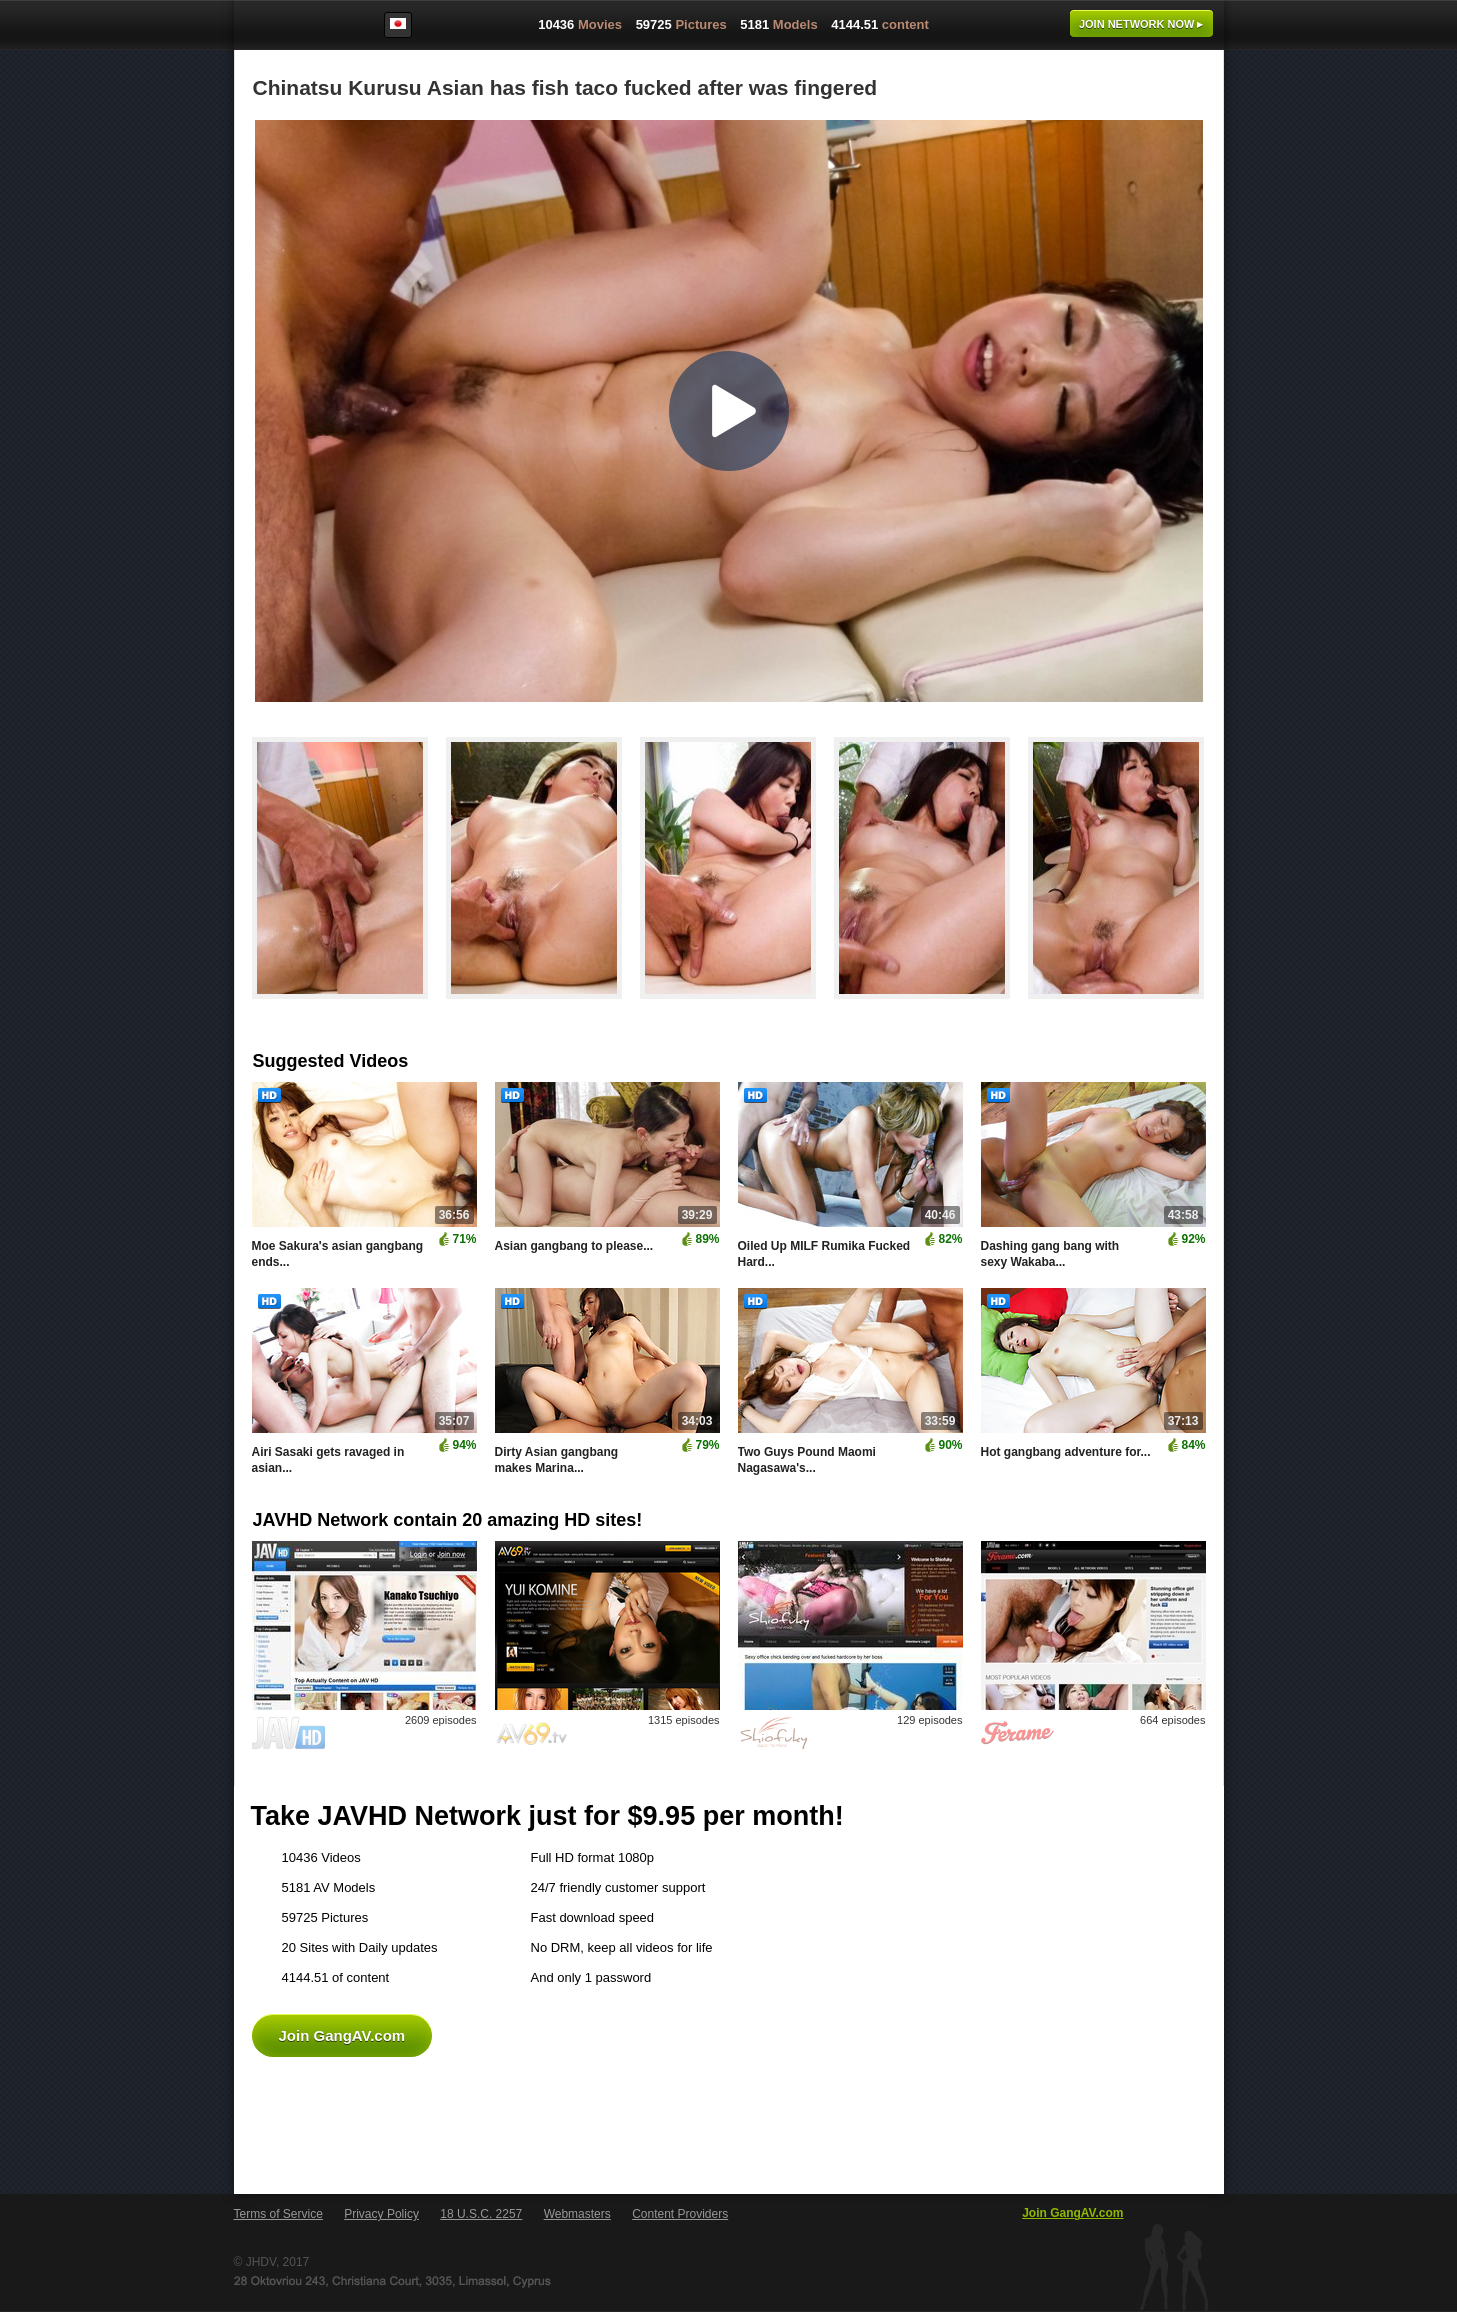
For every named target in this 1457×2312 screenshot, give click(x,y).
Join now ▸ (1141, 24)
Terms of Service (278, 2214)
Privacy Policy (381, 2214)
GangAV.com (298, 29)
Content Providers (680, 2214)
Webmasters (577, 2214)
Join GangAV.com (342, 2035)
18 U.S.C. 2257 (481, 2214)
